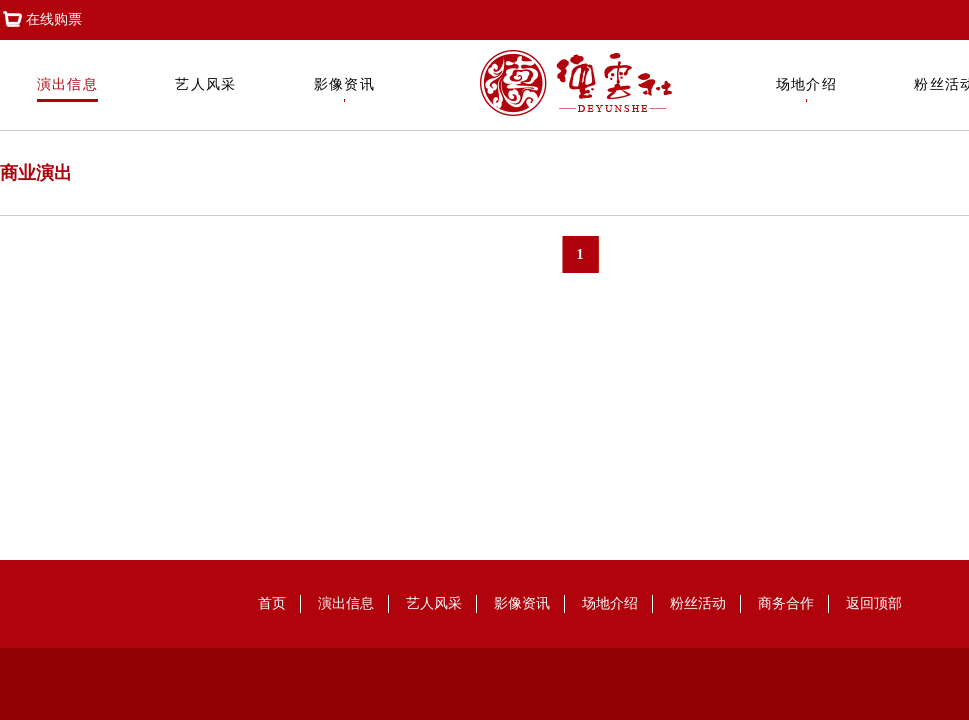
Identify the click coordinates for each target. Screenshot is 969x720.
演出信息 (68, 89)
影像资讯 (345, 89)
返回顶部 (874, 603)
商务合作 (786, 603)
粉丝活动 (698, 603)
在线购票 (41, 20)
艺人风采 (206, 89)
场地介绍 (807, 89)
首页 (272, 603)
